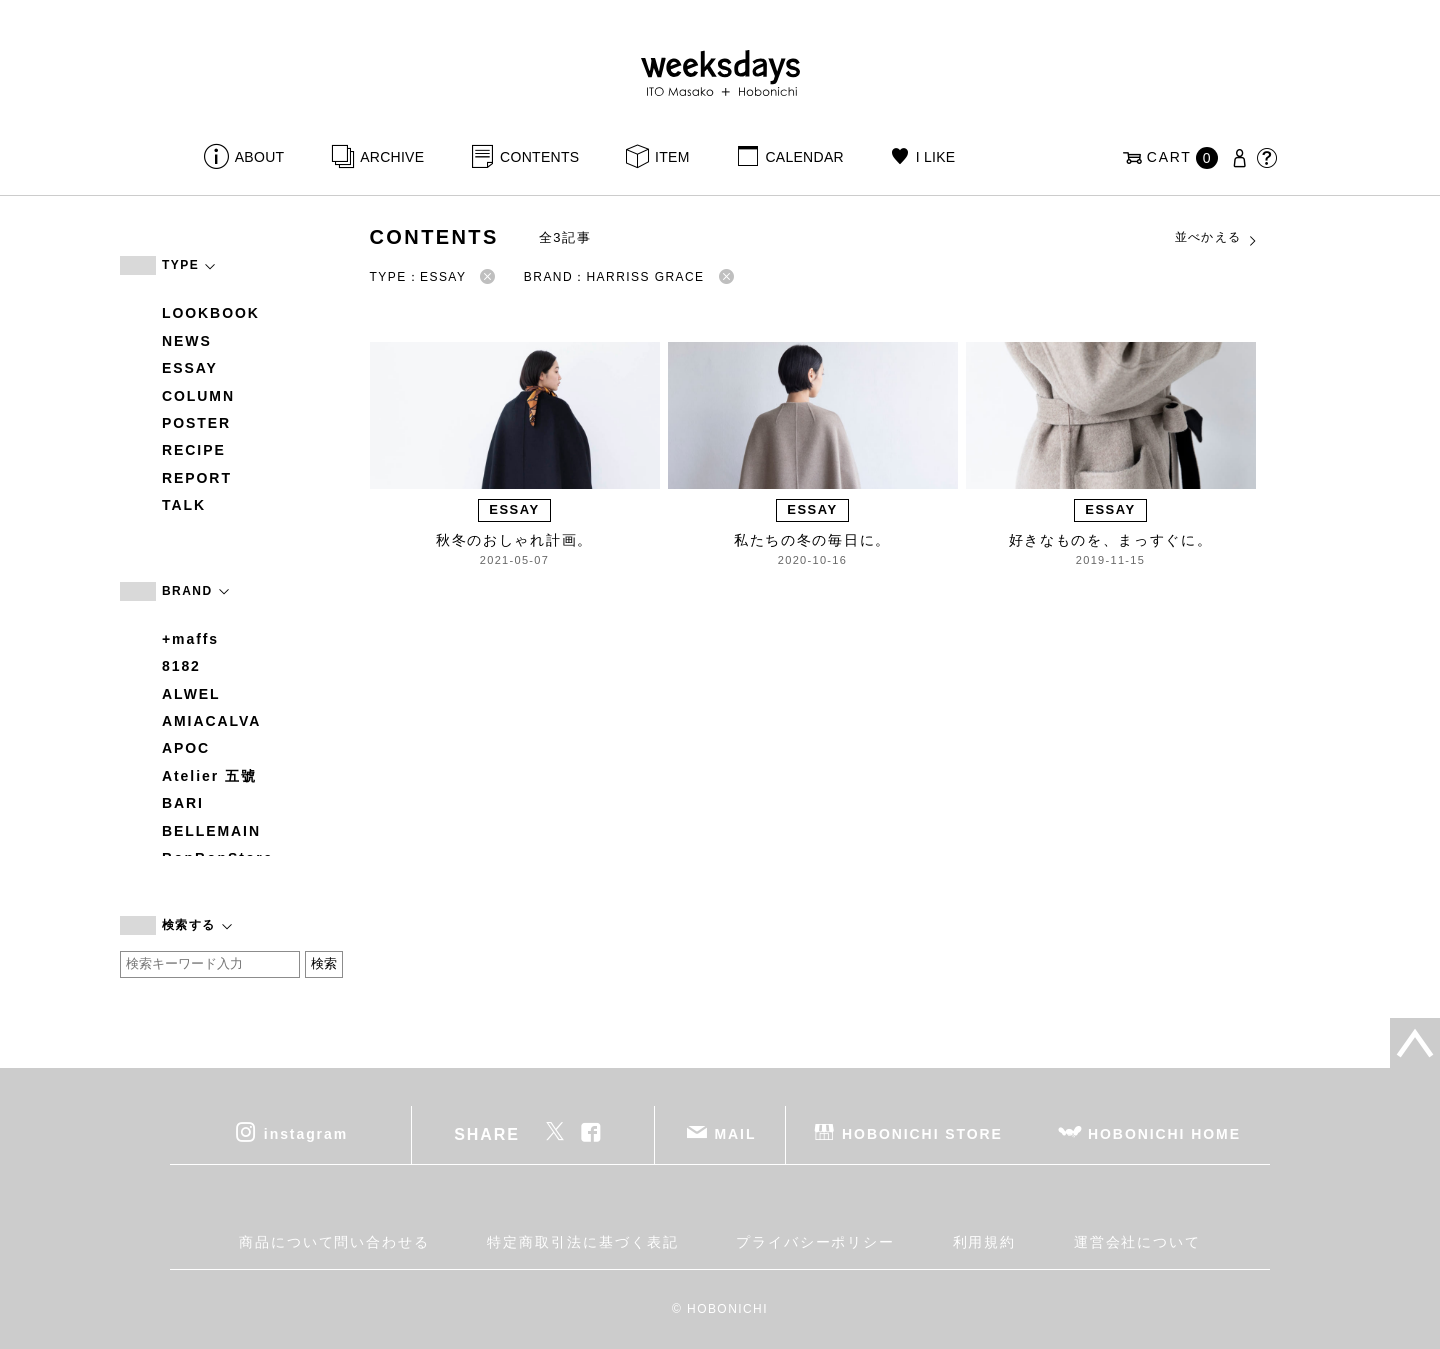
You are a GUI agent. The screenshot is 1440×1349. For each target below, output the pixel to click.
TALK (184, 505)
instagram (306, 1133)
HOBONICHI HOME (1164, 1133)
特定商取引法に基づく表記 (582, 1242)
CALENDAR (804, 157)
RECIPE (194, 450)
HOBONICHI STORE (922, 1133)
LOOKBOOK (211, 313)
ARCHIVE (392, 157)
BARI (183, 803)
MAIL (736, 1133)
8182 (181, 666)
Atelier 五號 (209, 776)
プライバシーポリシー (815, 1242)
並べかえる (1217, 238)
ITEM (672, 157)
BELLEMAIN (211, 831)
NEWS (187, 341)
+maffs (190, 639)
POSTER (196, 423)
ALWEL (191, 694)
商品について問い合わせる (334, 1242)
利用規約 (985, 1242)
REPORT (197, 478)
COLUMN (198, 396)
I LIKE (936, 157)
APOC (186, 748)
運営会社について (1137, 1242)
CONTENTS (539, 157)
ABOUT (260, 157)
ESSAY (190, 368)
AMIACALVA (211, 721)
